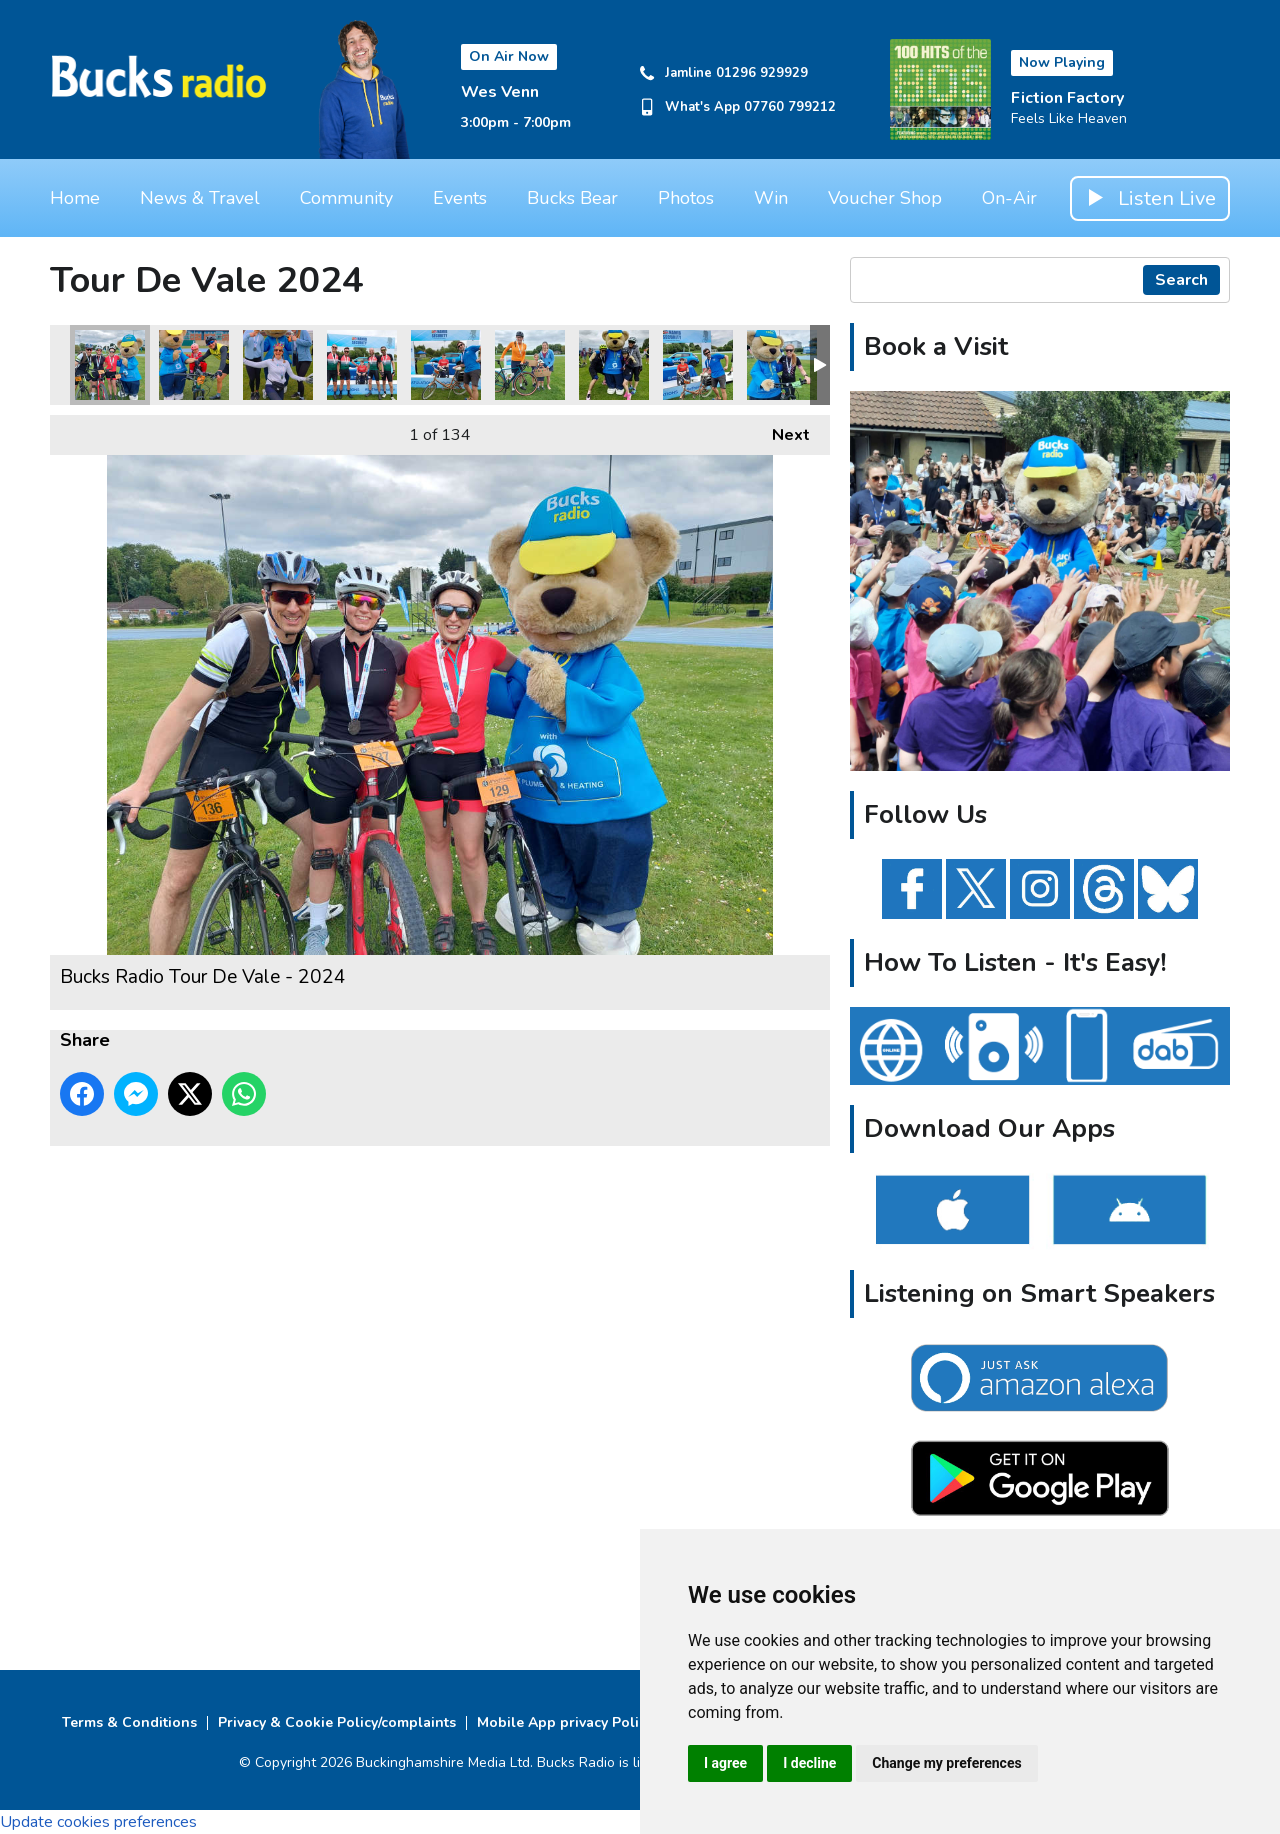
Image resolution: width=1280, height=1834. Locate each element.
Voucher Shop (885, 198)
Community (346, 198)
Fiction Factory (1067, 98)
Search (1181, 280)
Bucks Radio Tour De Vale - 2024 (110, 365)
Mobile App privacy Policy (565, 1722)
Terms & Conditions (129, 1722)
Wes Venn (500, 92)
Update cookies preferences (98, 1822)
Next (781, 430)
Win (771, 198)
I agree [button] (725, 1763)
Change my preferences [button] (946, 1763)
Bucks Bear (572, 198)
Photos (686, 198)
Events (460, 198)
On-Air (1009, 198)
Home (75, 198)
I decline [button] (809, 1763)
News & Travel (200, 198)
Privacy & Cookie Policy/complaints (337, 1722)
